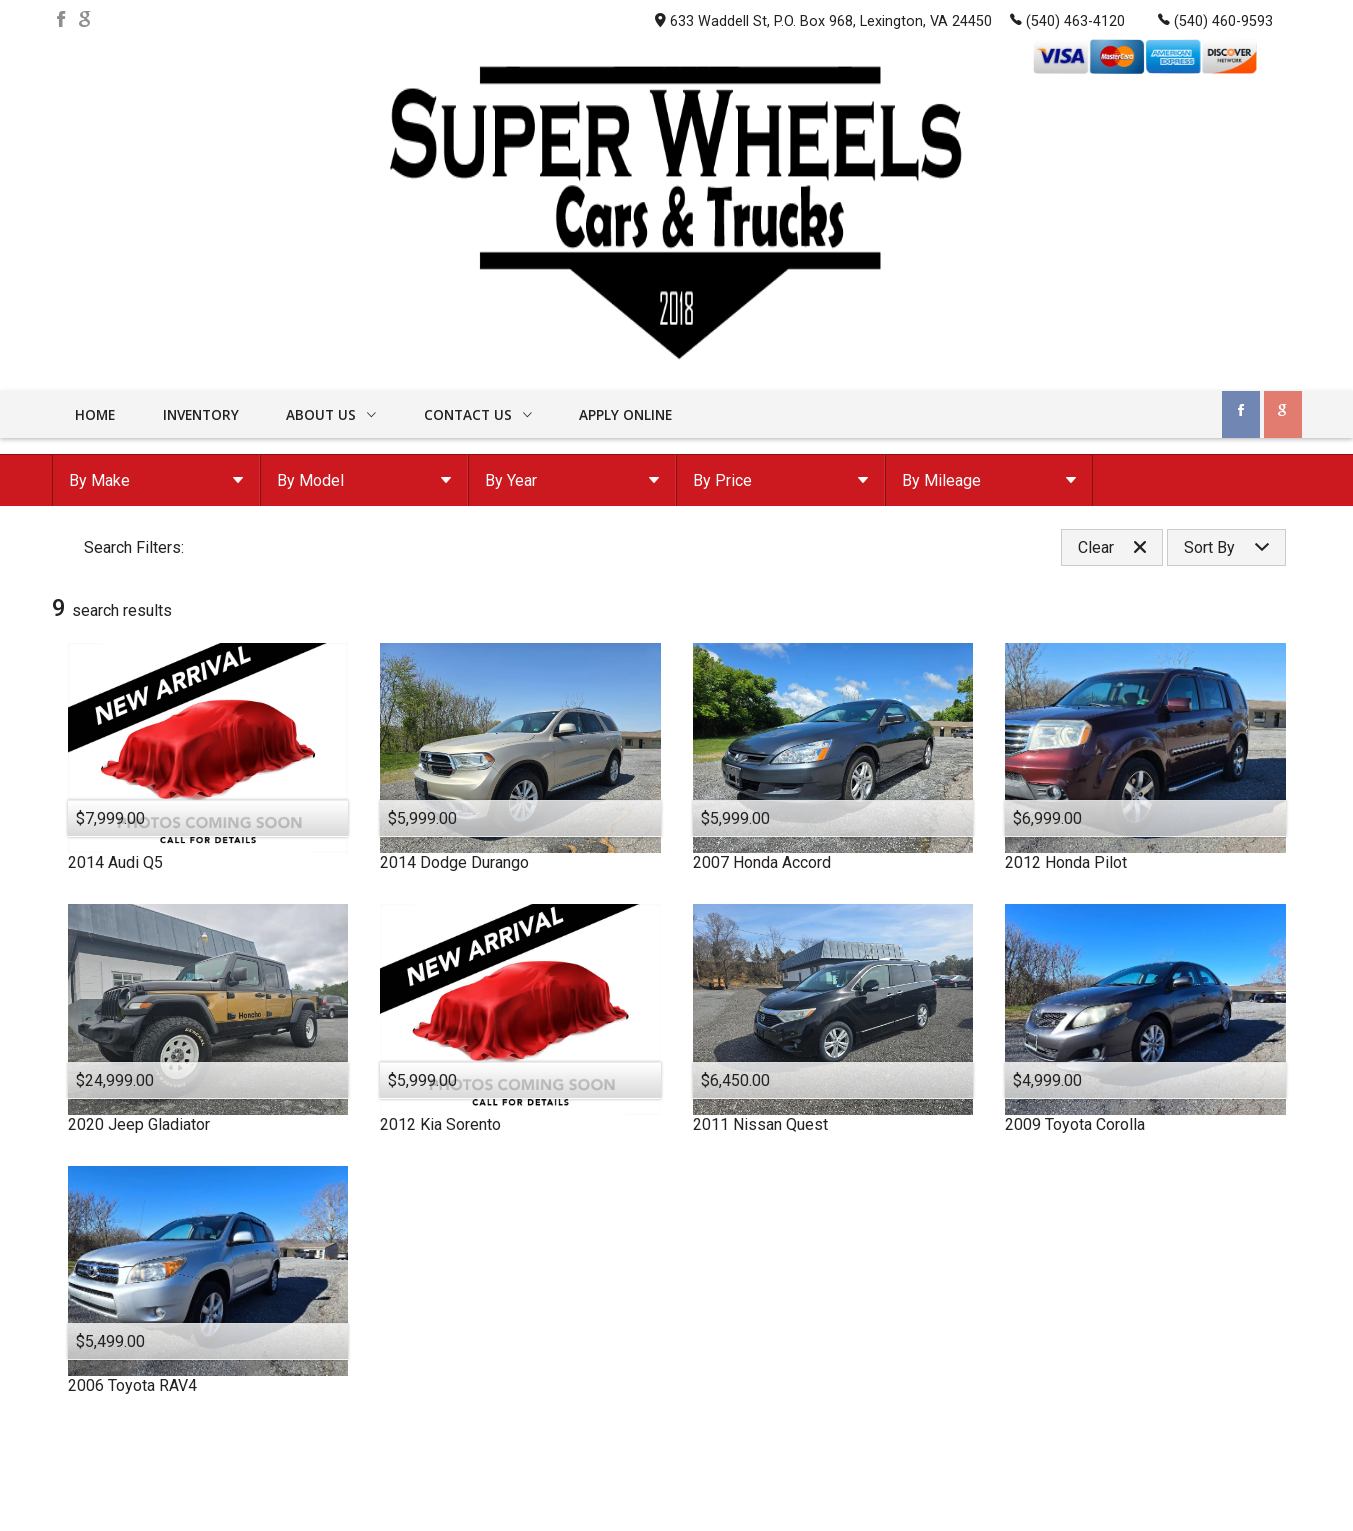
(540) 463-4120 (1067, 20)
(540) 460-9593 (1215, 20)
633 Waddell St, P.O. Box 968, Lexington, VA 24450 (823, 21)
